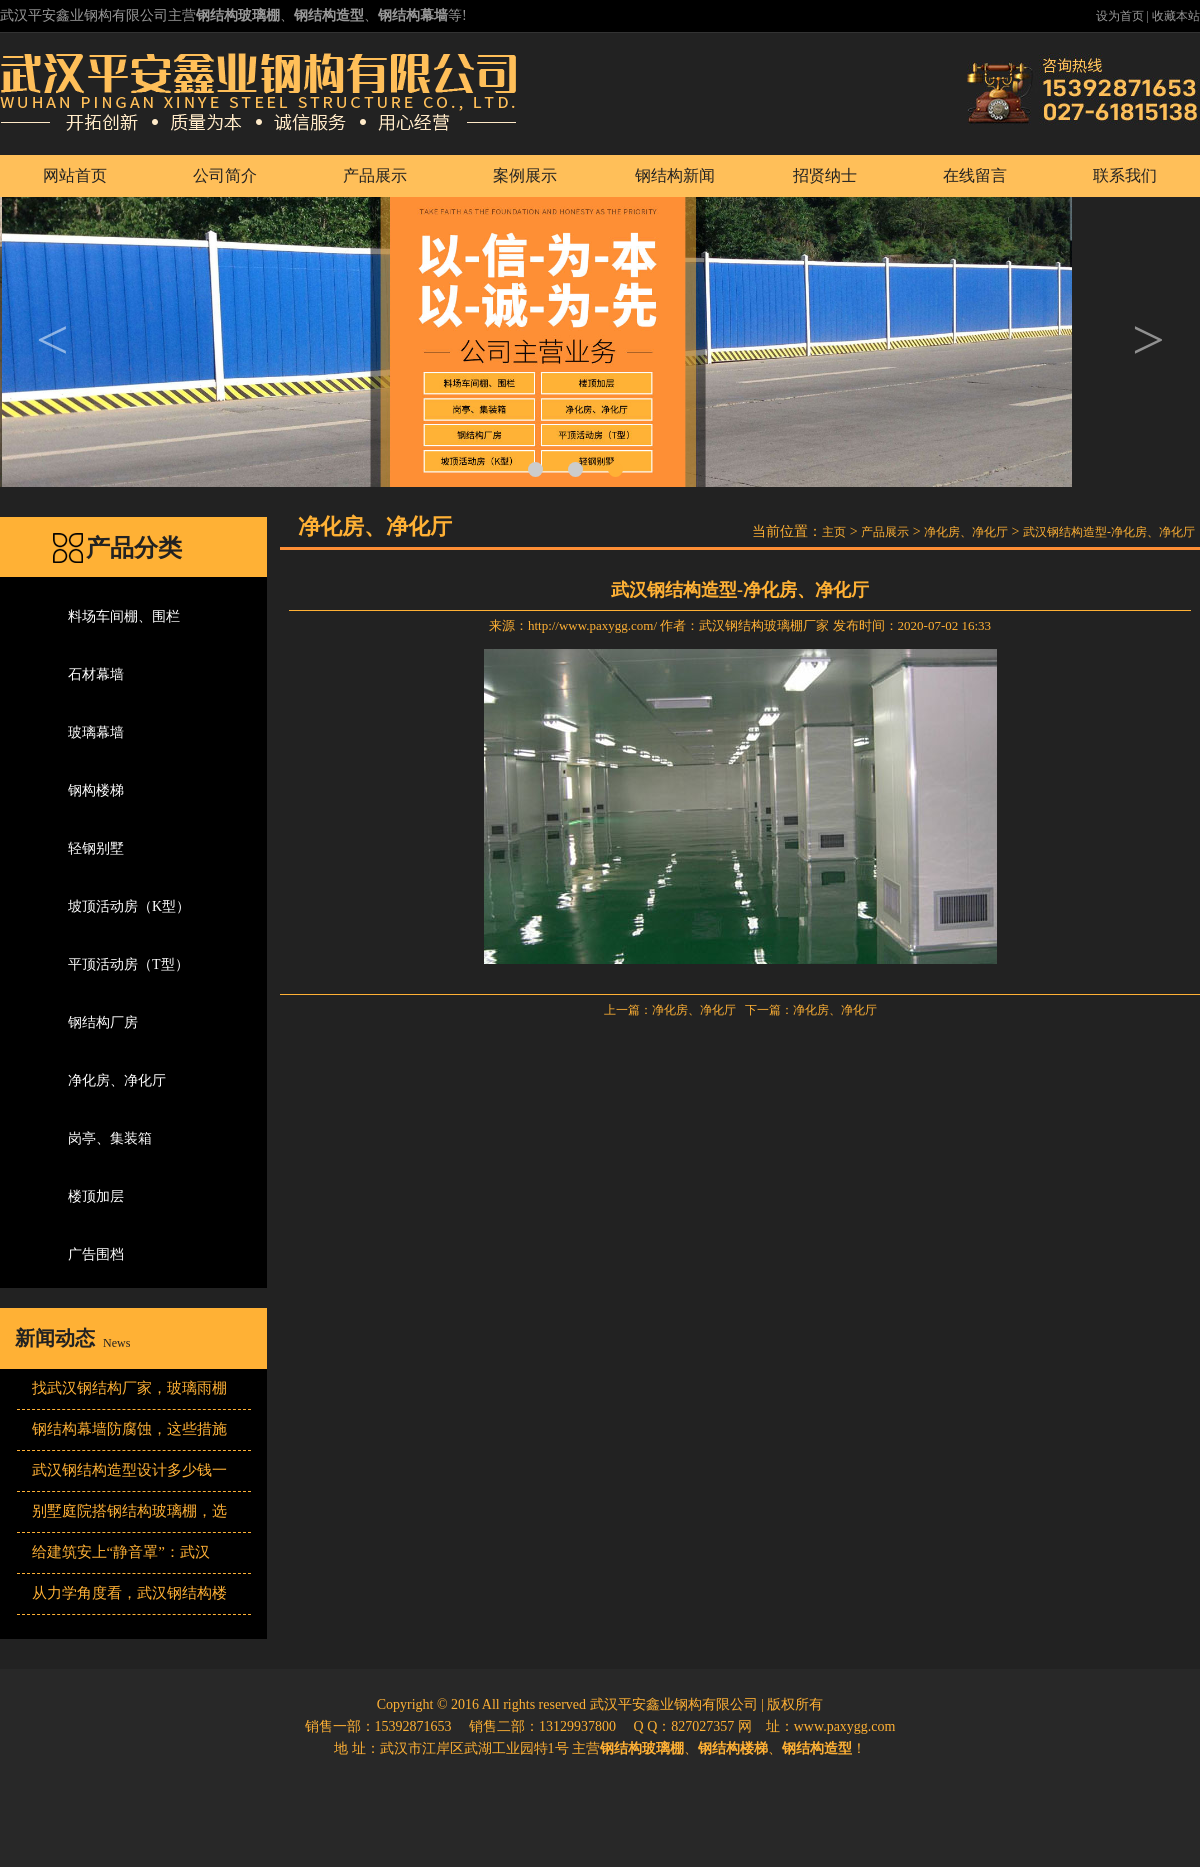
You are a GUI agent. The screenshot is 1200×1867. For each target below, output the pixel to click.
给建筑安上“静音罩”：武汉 (121, 1552)
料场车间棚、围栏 (124, 616)
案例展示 (525, 175)
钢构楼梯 (96, 790)
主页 (834, 532)
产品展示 (375, 175)
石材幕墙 (96, 674)
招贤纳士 (825, 175)
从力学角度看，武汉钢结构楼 (129, 1593)
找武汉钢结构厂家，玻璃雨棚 (129, 1388)
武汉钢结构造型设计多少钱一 (129, 1470)
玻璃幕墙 (96, 732)
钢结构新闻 (675, 175)
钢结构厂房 (103, 1022)
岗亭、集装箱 (110, 1138)
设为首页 (1120, 16)
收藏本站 (1176, 16)
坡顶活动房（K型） (129, 906)
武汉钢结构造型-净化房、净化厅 (1109, 532)
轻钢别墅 (96, 848)
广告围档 (96, 1254)
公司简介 (225, 175)
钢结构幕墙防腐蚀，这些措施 (129, 1429)
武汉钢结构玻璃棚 (751, 625)
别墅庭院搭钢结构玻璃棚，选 (129, 1511)
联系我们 (1125, 175)
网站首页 (75, 175)
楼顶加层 (96, 1196)
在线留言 (975, 175)
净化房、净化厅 (117, 1080)
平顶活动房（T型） (128, 964)
